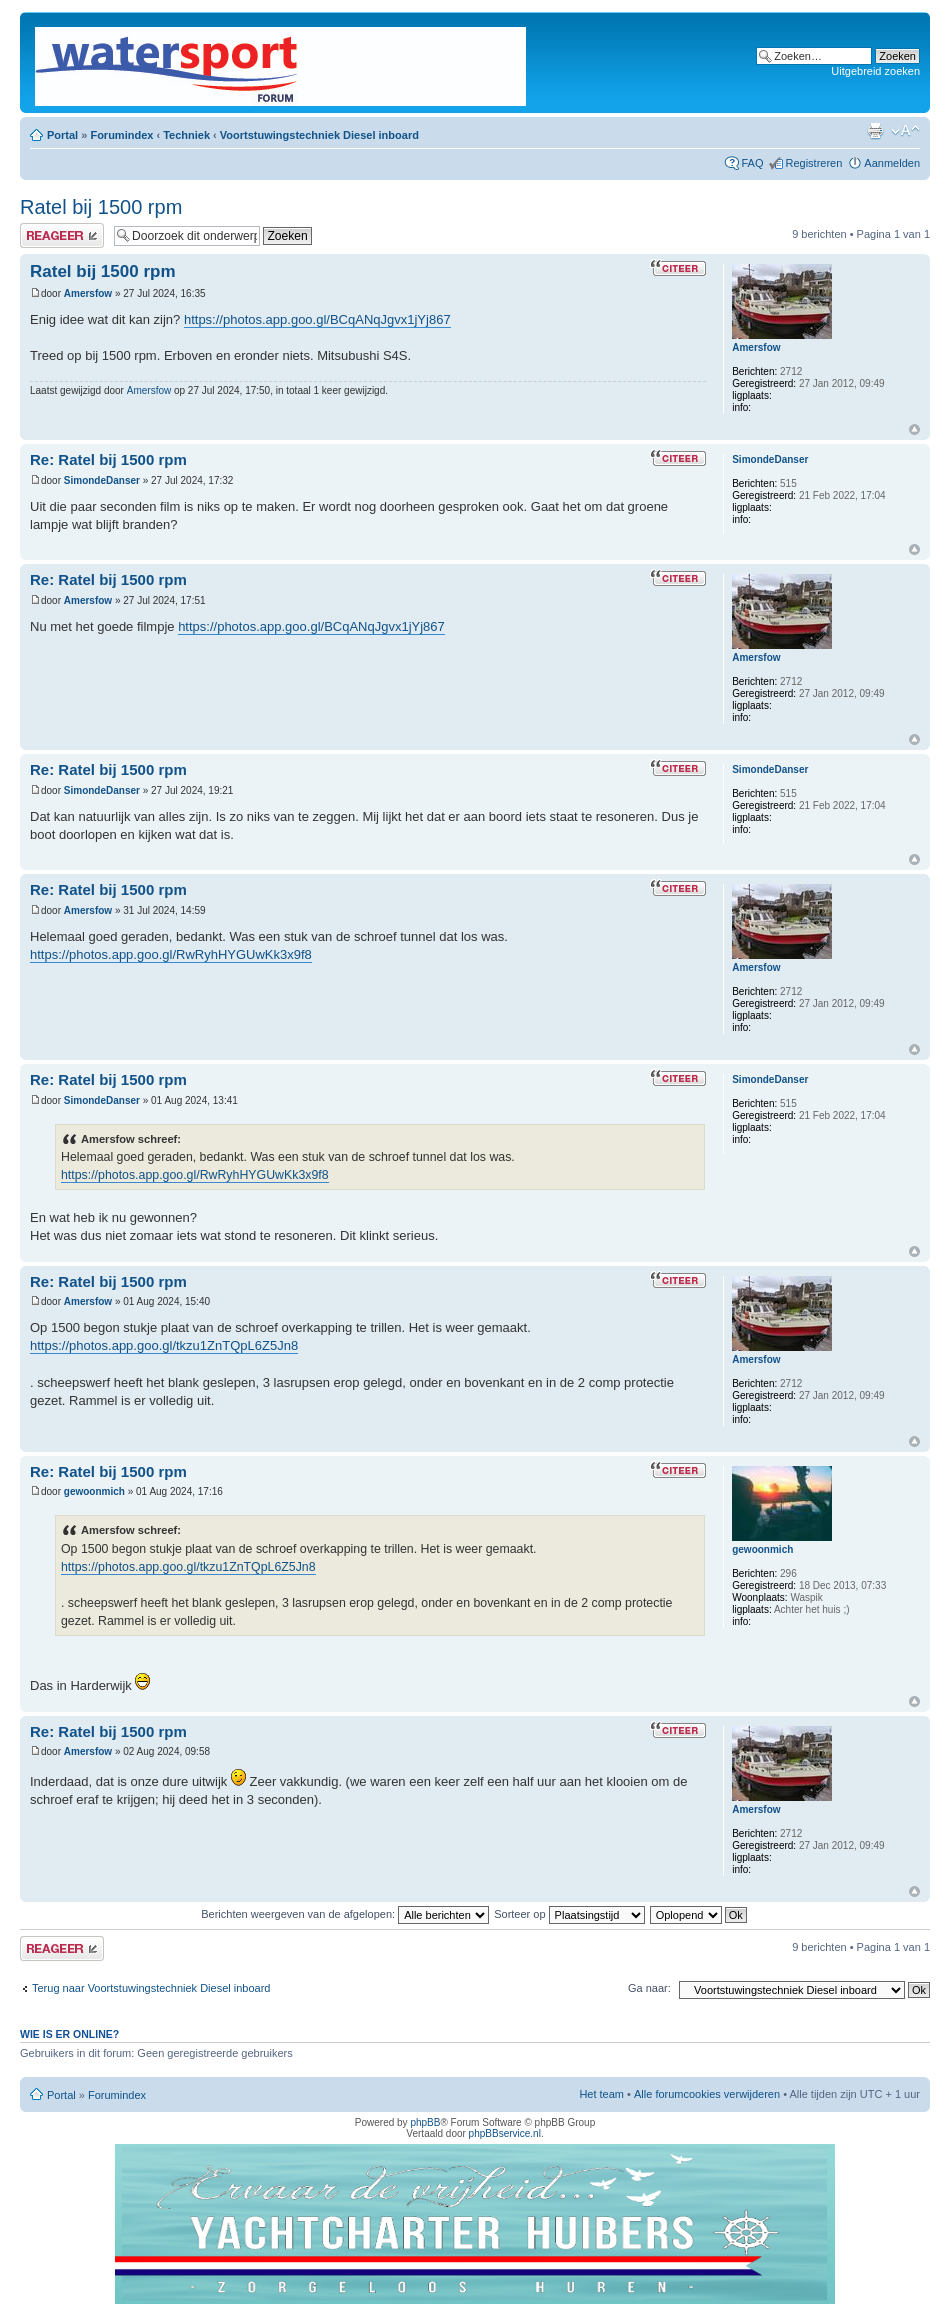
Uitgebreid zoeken (875, 71)
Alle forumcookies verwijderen (707, 2094)
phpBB (425, 2122)
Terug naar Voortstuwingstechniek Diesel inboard (151, 1988)
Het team (601, 2094)
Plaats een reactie (62, 235)
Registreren (813, 163)
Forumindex (121, 135)
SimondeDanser (102, 480)
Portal (62, 135)
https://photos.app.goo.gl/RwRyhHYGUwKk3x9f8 (171, 954)
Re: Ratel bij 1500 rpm (108, 459)
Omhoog (914, 429)
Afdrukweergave (875, 131)
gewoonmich (94, 1491)
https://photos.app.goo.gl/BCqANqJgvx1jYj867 (317, 319)
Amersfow (88, 293)
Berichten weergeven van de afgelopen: (345, 1914)
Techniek (186, 135)
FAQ (752, 163)
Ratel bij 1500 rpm (101, 207)
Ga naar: (649, 1988)
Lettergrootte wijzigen (905, 131)
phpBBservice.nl (505, 2133)
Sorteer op (569, 1914)
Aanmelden (892, 163)
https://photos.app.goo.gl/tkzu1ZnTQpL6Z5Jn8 (164, 1345)
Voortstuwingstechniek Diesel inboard (319, 135)
